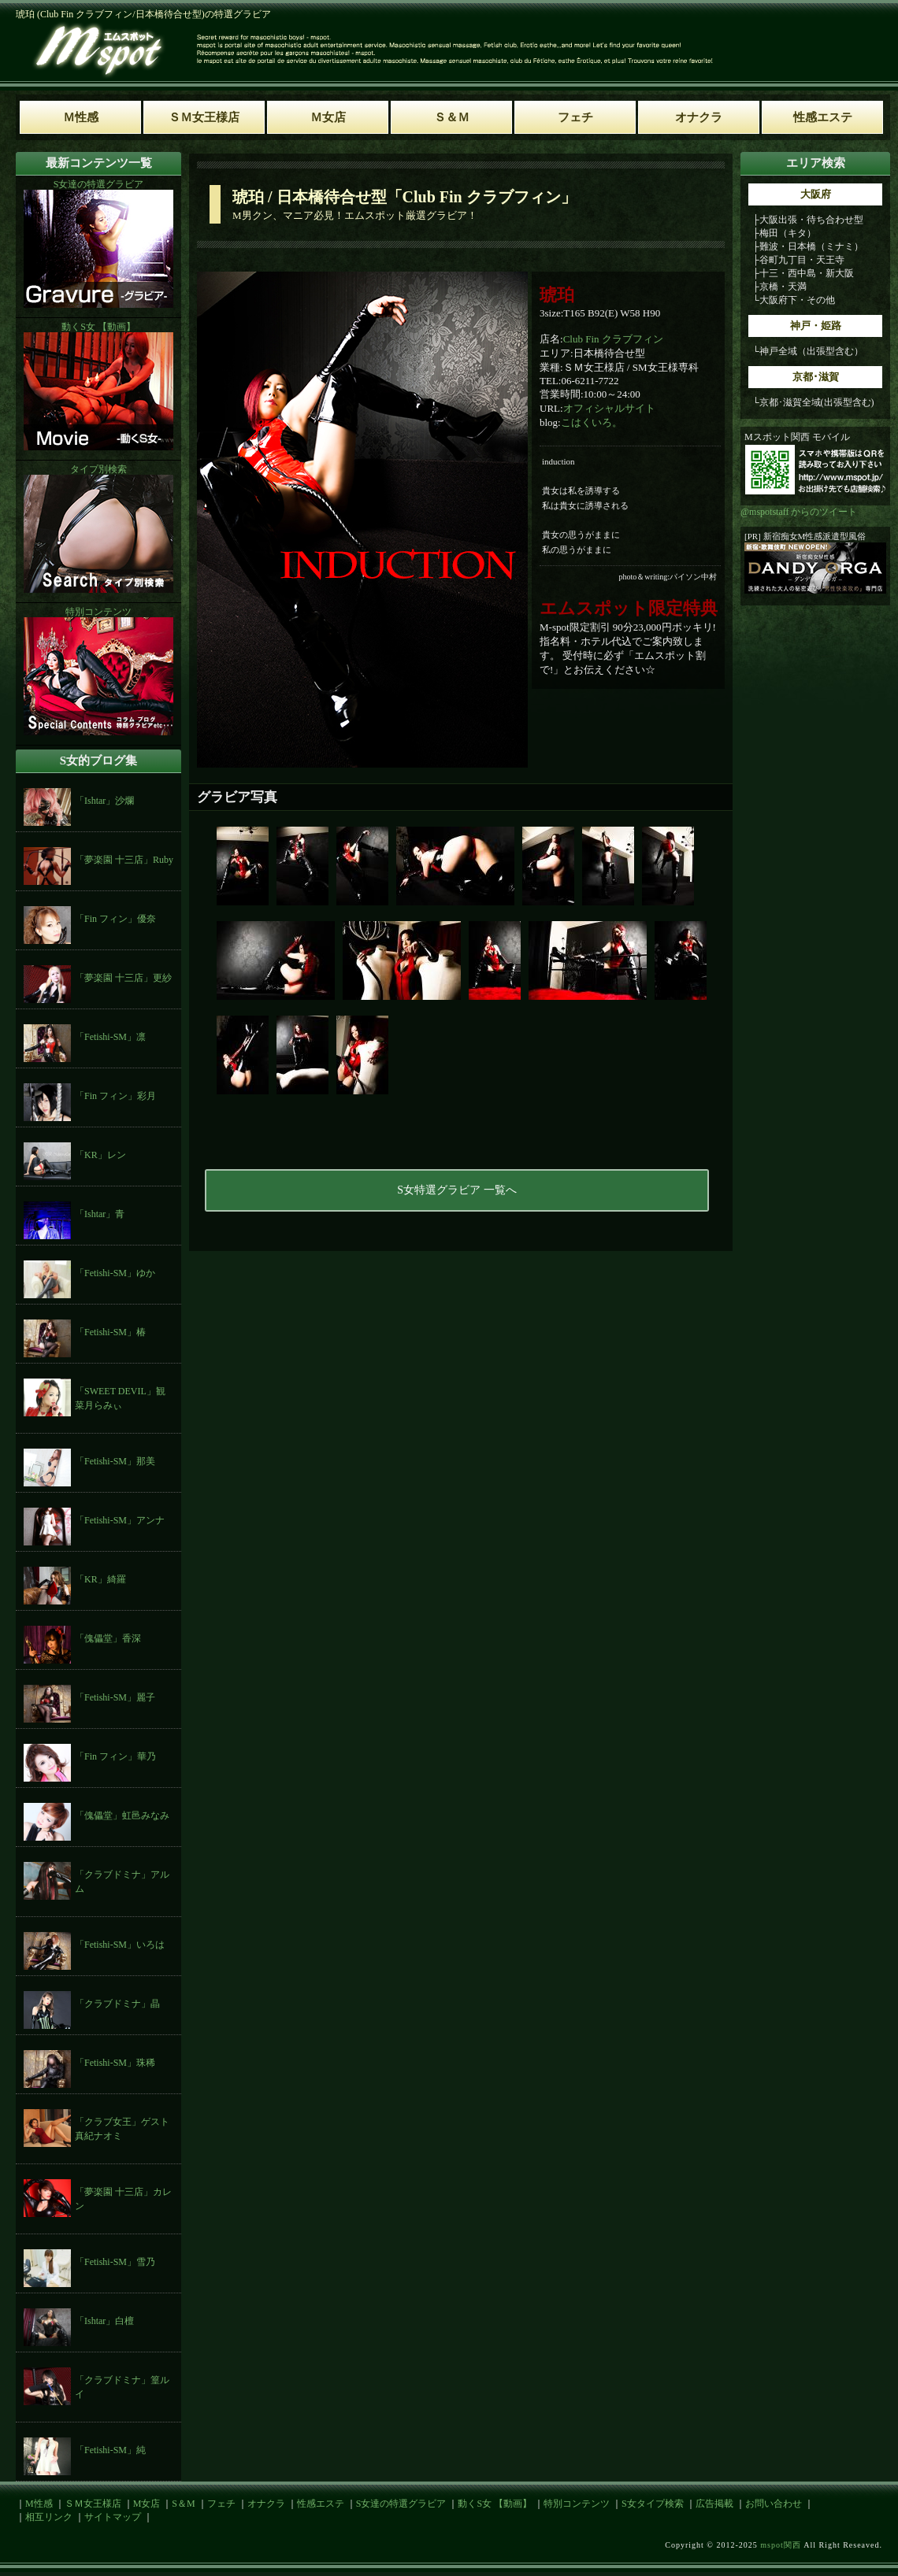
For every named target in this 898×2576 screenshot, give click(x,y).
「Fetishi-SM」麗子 (115, 1697)
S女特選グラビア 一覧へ (456, 1190)
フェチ (221, 2503)
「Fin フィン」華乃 (115, 1756)
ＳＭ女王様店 (93, 2503)
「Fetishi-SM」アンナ (120, 1520)
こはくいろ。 (591, 422)
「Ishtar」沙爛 (104, 800)
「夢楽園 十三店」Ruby (124, 859)
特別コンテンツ (577, 2503)
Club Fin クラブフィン (613, 339)
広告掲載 (714, 2503)
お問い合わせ (773, 2503)
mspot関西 (780, 2545)
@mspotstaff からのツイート (799, 511)
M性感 (39, 2503)
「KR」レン (100, 1154)
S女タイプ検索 (653, 2503)
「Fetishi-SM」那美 (115, 1461)
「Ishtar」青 (99, 1214)
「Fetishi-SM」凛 (110, 1036)
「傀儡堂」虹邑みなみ (122, 1815)
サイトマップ (112, 2516)
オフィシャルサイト (609, 408)
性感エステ (320, 2503)
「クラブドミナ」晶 (117, 2003)
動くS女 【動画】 (495, 2503)
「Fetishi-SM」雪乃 (115, 2261)
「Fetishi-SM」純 (110, 2450)
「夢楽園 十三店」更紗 (123, 977)
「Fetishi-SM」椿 (110, 1332)
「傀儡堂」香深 (108, 1638)
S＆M (183, 2503)
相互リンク (48, 2516)
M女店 (147, 2503)
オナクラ (266, 2503)
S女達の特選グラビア (401, 2503)
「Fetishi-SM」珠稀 (115, 2062)
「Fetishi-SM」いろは (120, 1944)
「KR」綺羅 (100, 1579)
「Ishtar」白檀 (104, 2320)
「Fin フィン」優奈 (115, 918)
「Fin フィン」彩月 (115, 1095)
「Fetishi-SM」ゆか (115, 1273)
